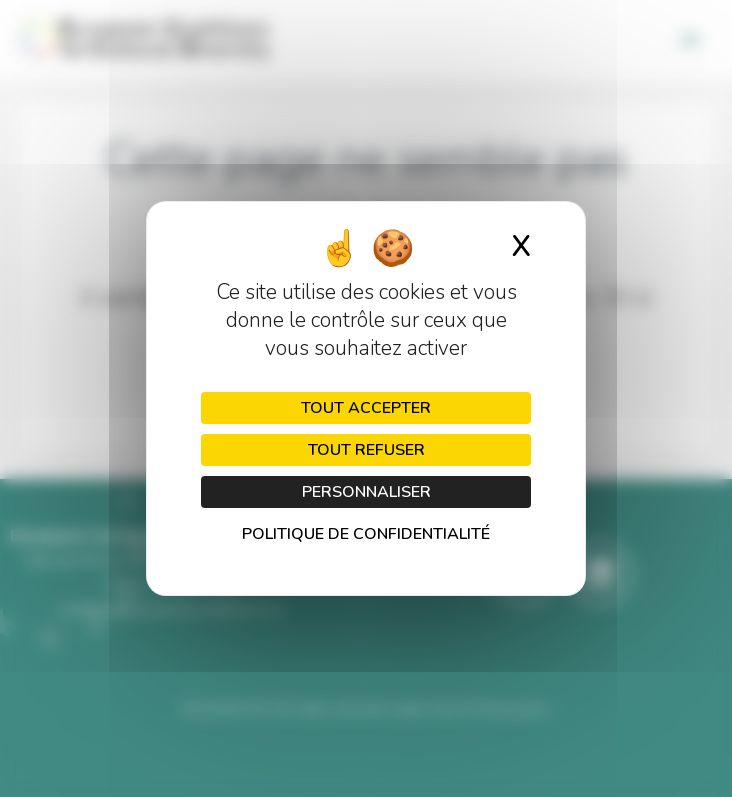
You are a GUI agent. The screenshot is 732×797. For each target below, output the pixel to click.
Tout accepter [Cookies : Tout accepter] (366, 408)
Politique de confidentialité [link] (366, 534)
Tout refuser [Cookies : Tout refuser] (366, 450)
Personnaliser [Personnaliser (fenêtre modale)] (366, 492)
